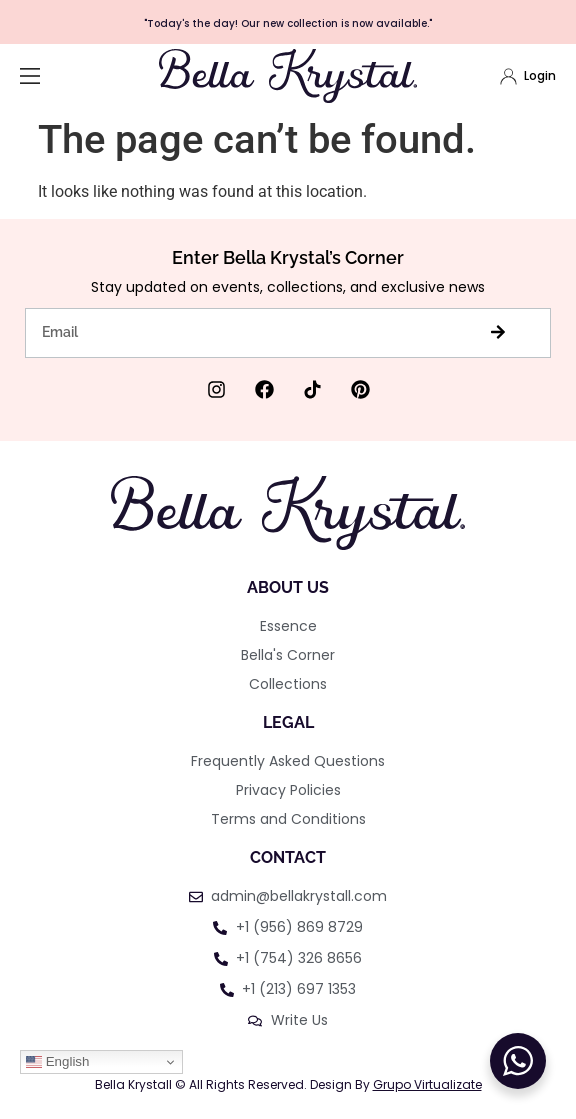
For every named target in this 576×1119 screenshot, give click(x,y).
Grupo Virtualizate (427, 1084)
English (57, 1062)
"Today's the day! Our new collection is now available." (288, 23)
